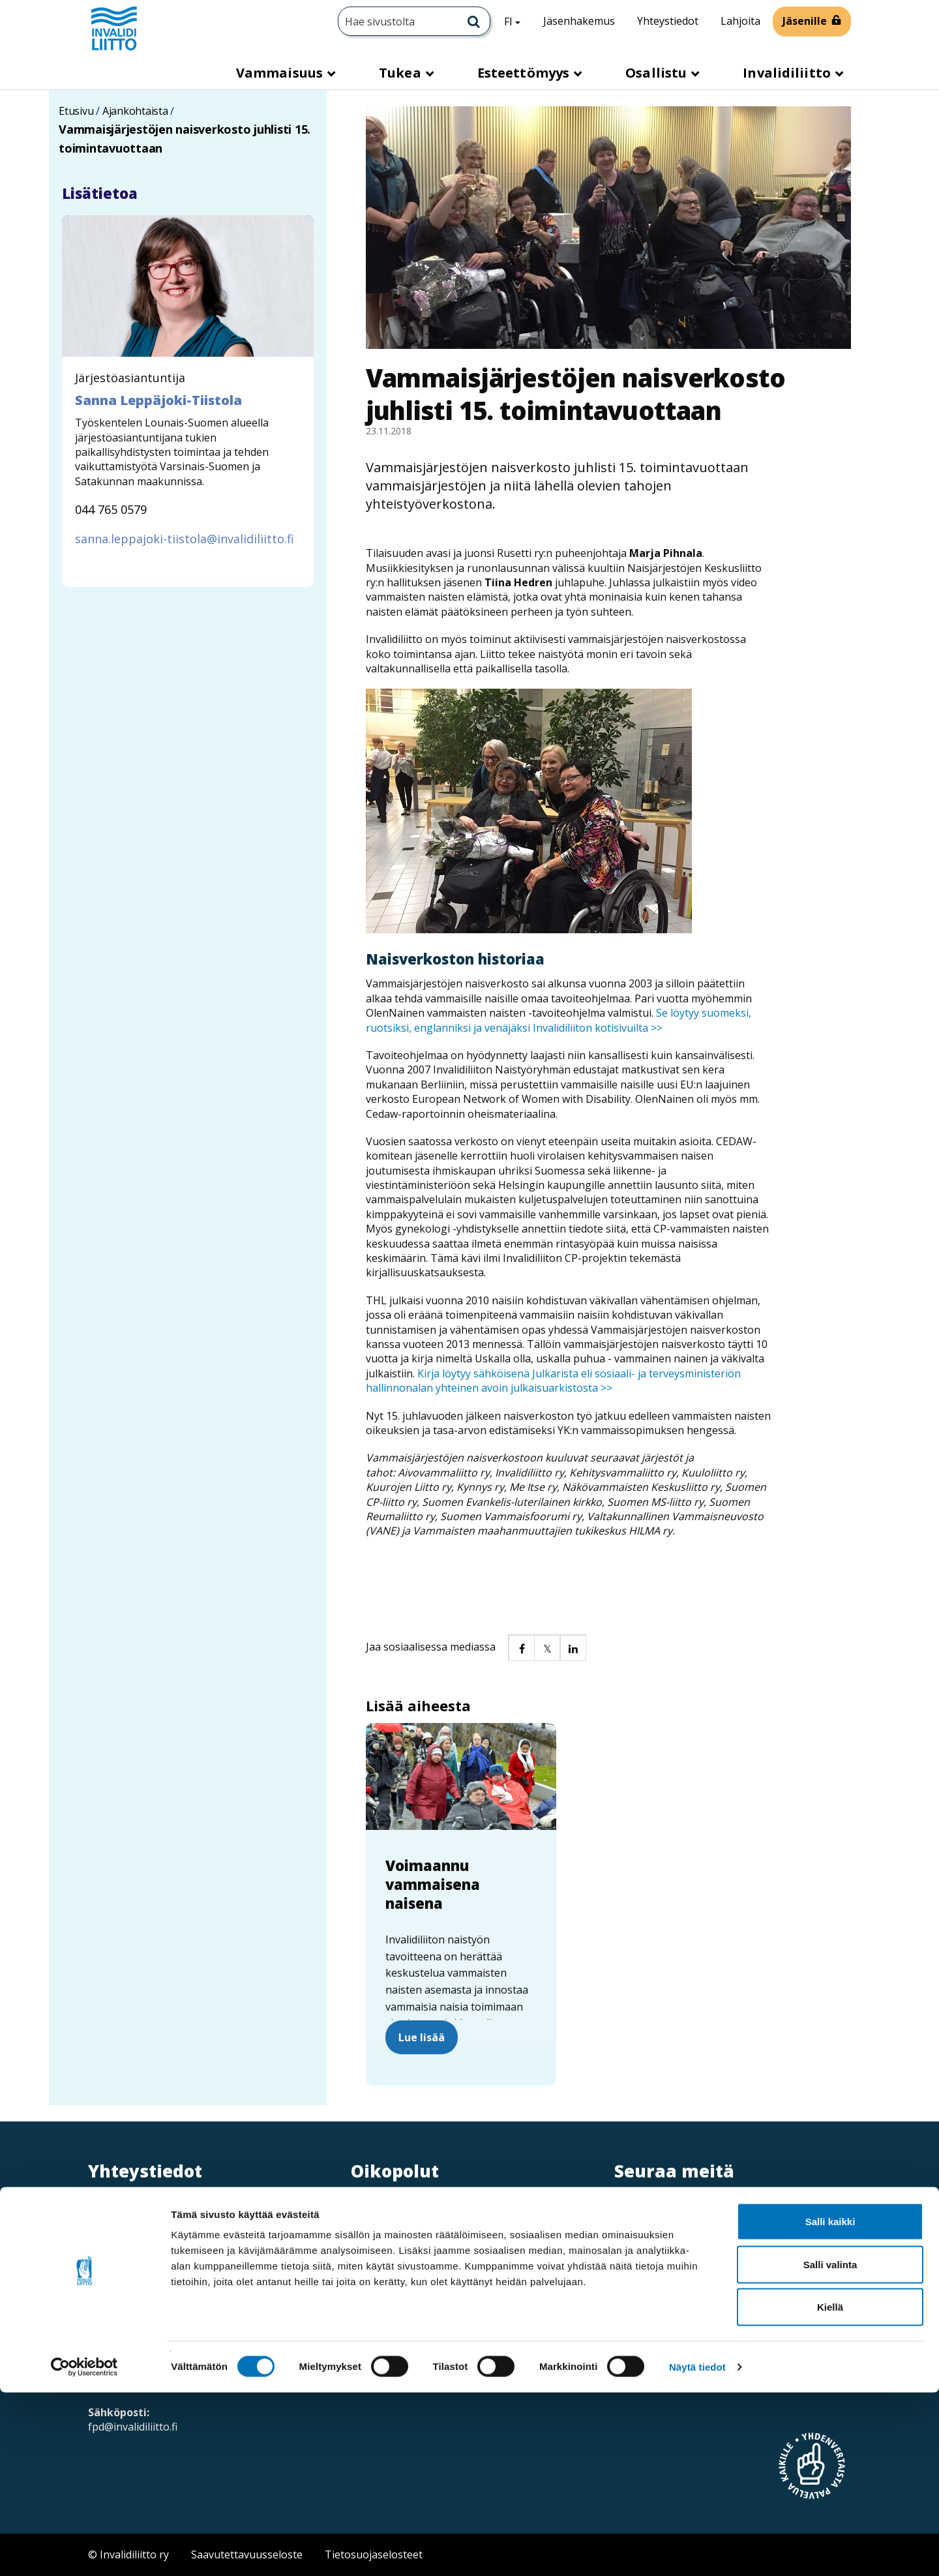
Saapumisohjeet (147, 2342)
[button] (521, 1647)
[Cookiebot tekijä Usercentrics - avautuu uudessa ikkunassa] (84, 2550)
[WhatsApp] (760, 2215)
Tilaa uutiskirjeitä (671, 2331)
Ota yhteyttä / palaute (682, 2265)
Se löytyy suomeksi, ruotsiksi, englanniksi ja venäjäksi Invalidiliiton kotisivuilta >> (558, 1020)
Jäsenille (804, 21)
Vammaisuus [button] (281, 73)
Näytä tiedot (697, 2550)
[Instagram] (650, 2215)
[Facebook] (703, 2215)
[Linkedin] (676, 2215)
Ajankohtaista (135, 111)
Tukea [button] (402, 73)
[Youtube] (731, 2215)
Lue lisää (421, 2037)
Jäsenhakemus (579, 21)
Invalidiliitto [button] (788, 73)
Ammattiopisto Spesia (424, 2269)
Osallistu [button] (657, 73)
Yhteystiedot (667, 21)
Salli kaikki (830, 2404)
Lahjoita (740, 21)
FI (517, 21)
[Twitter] (623, 2215)
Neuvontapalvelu (671, 2299)
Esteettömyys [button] (525, 73)
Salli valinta (830, 2447)
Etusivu (76, 111)
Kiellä (830, 2490)
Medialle (391, 2239)
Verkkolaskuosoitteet (424, 2210)
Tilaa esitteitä (662, 2364)
